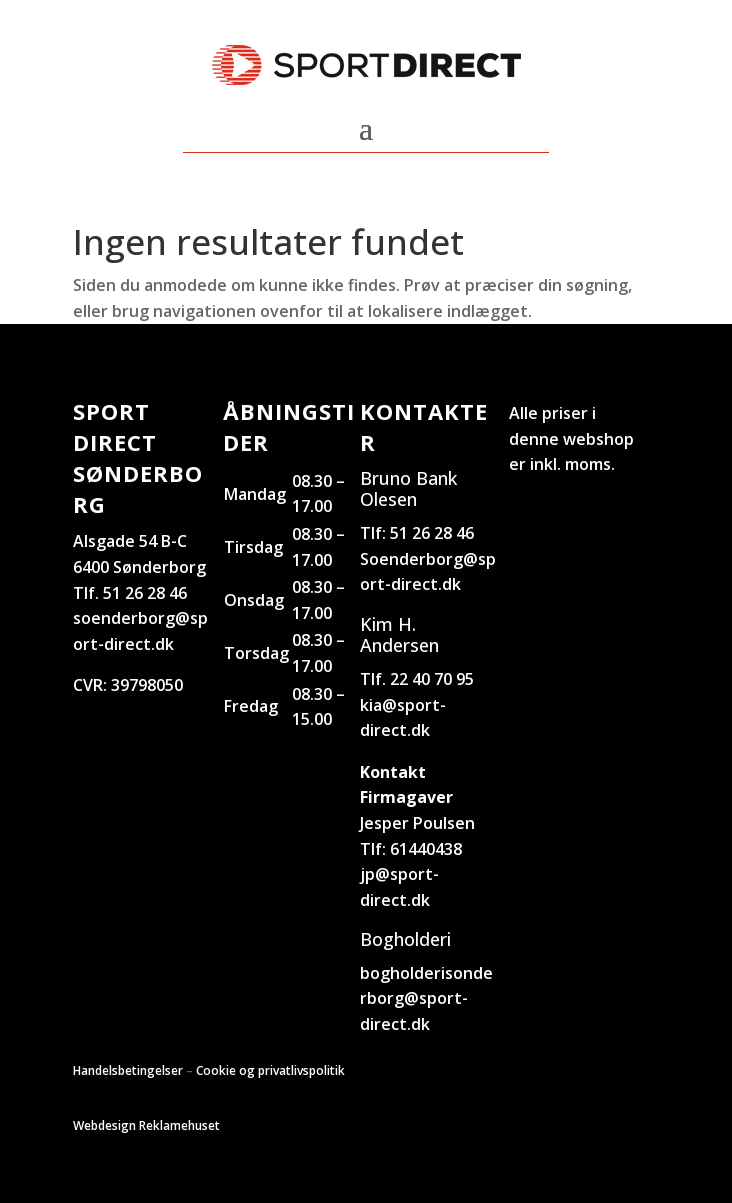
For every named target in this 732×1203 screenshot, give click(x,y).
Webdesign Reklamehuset (146, 1125)
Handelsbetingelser (128, 1070)
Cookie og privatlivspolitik (270, 1070)
